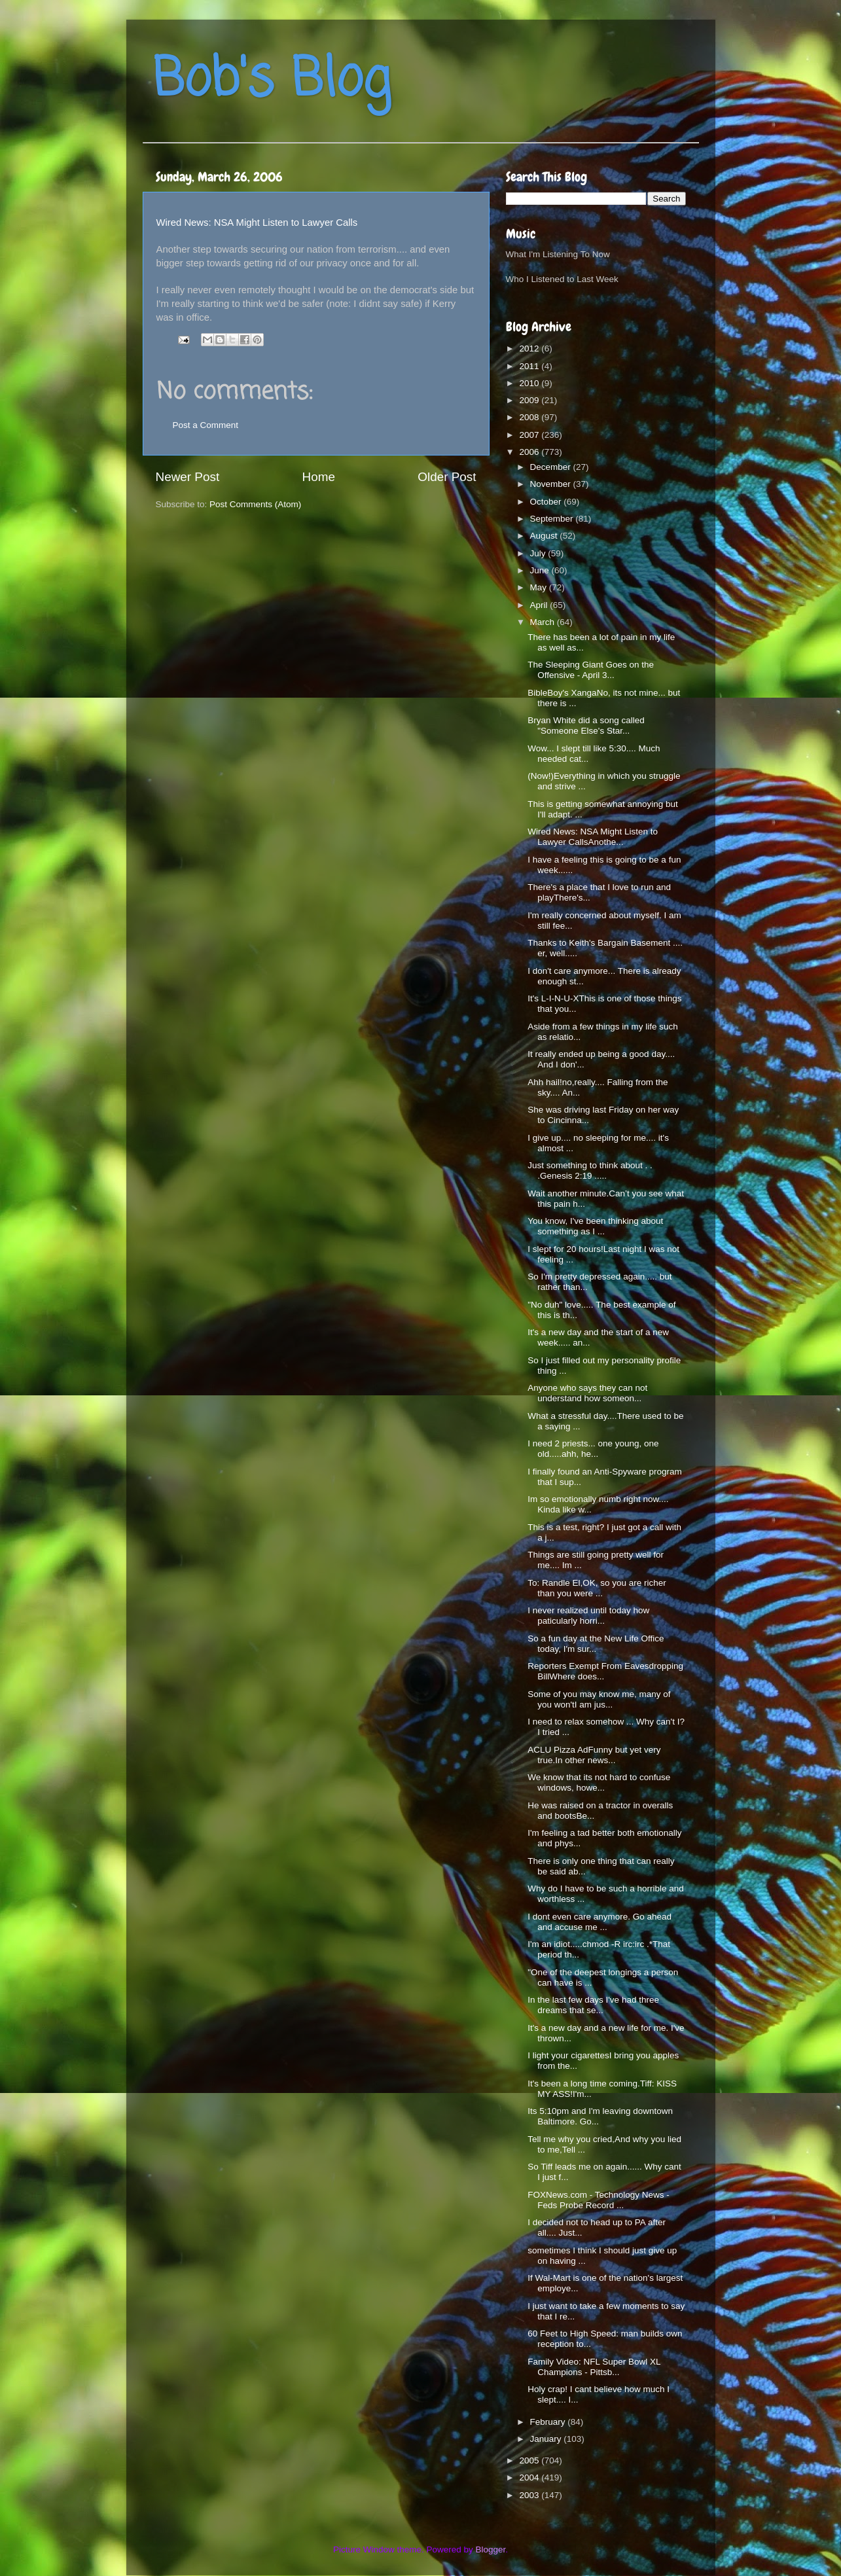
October (547, 502)
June (541, 570)
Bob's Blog (271, 80)
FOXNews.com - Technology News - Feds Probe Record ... (599, 2200)
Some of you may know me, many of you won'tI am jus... (599, 1699)
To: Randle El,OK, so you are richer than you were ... (597, 1588)
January (547, 2439)
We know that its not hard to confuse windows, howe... (599, 1782)
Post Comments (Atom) (255, 504)
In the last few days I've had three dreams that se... (593, 2005)
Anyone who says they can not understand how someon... (587, 1393)
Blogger (491, 2549)
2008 (530, 417)
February (549, 2422)
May (539, 587)
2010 (530, 383)
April (540, 605)
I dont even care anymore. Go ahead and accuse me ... (599, 1922)
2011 (530, 366)
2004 (530, 2477)
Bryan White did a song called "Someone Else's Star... (586, 725)
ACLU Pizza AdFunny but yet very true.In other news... (594, 1755)
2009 (530, 400)
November (551, 484)
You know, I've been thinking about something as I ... (595, 1226)
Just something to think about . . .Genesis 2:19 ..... (590, 1170)
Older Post (447, 477)
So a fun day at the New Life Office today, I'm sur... (596, 1644)
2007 (530, 435)
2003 (530, 2495)
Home (318, 477)
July (539, 553)
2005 (530, 2460)
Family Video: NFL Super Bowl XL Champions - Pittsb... (594, 2367)
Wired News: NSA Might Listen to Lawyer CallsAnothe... (593, 837)
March (543, 622)
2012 (530, 348)
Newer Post (188, 477)
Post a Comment (206, 425)
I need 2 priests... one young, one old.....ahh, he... (593, 1449)
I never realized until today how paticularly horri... (588, 1615)
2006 (530, 452)
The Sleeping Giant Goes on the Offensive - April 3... (591, 670)
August (545, 536)
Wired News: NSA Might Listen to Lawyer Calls (257, 222)
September (553, 519)
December (551, 467)
